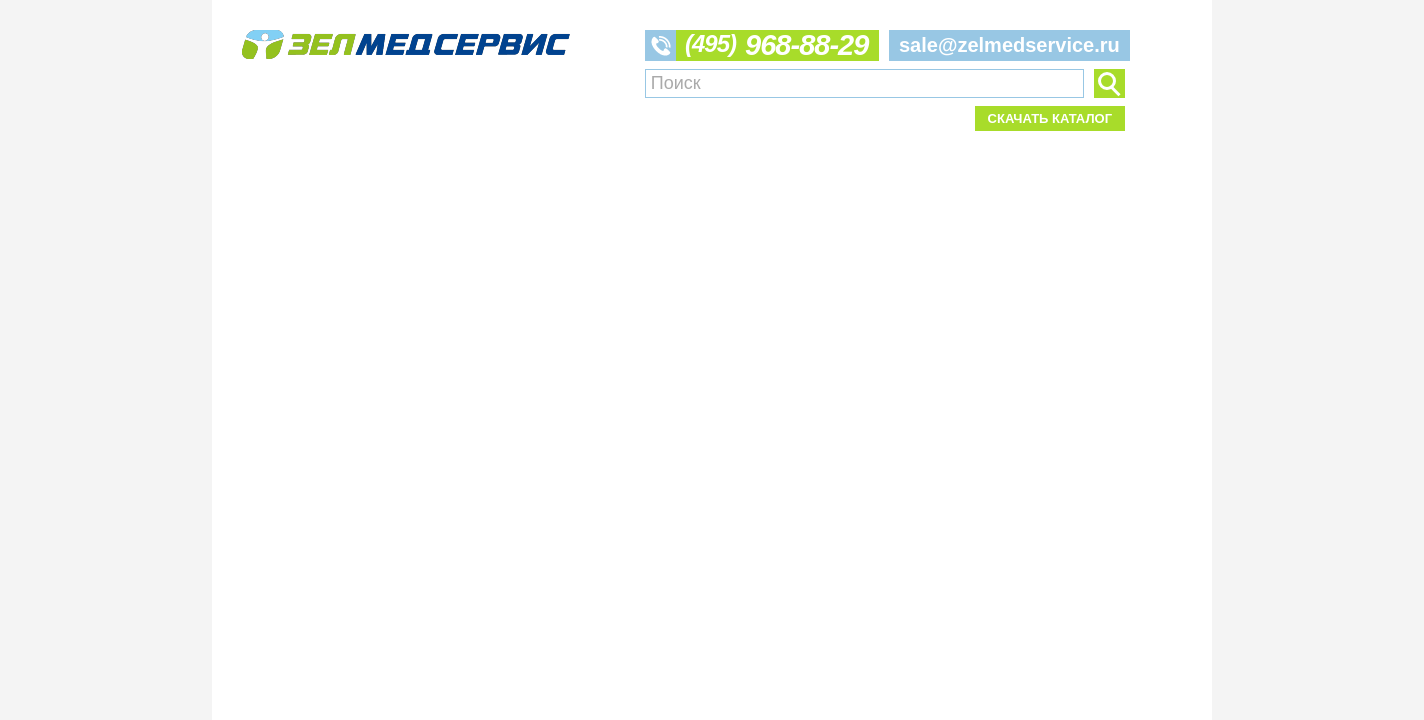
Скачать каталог (1050, 118)
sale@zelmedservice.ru (1009, 45)
